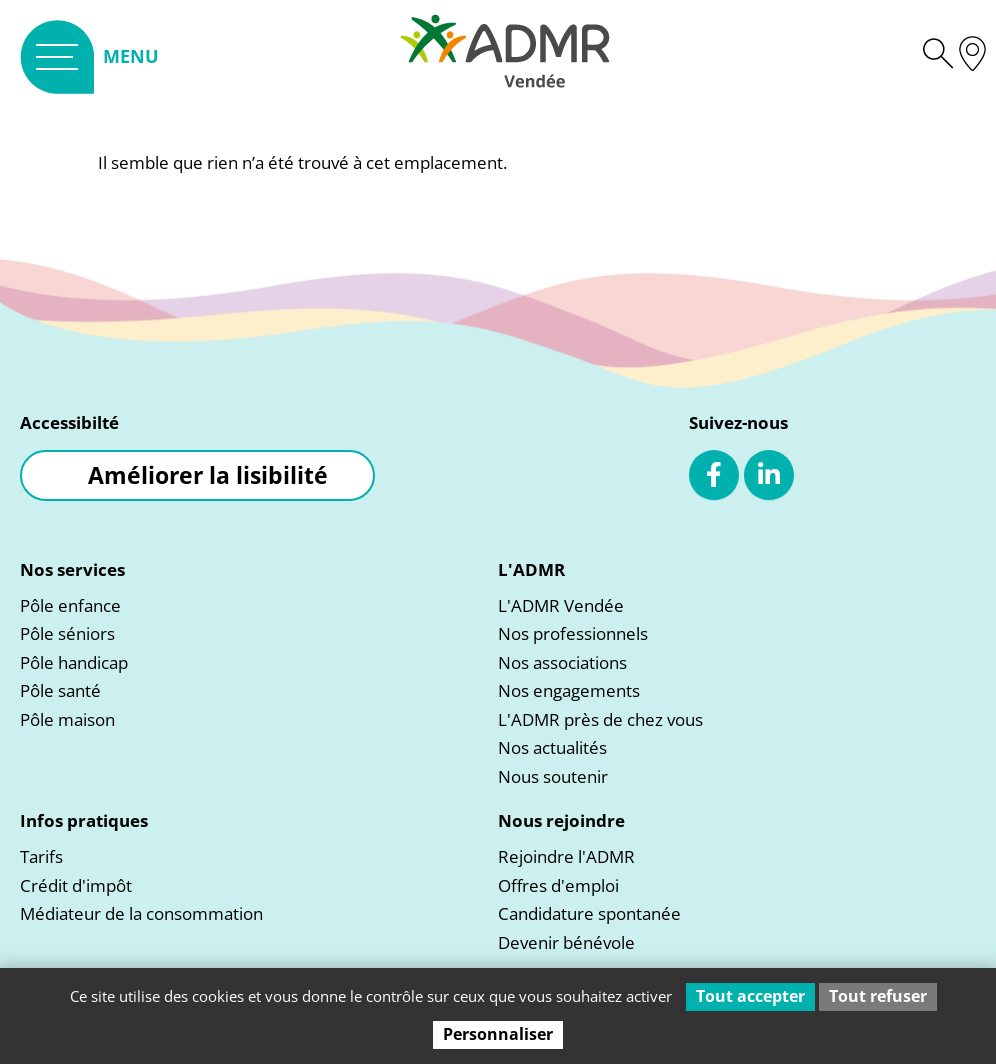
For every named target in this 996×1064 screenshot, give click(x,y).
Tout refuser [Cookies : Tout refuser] (878, 996)
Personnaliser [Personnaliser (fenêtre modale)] (498, 1034)
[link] (89, 56)
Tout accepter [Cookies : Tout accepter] (750, 996)
